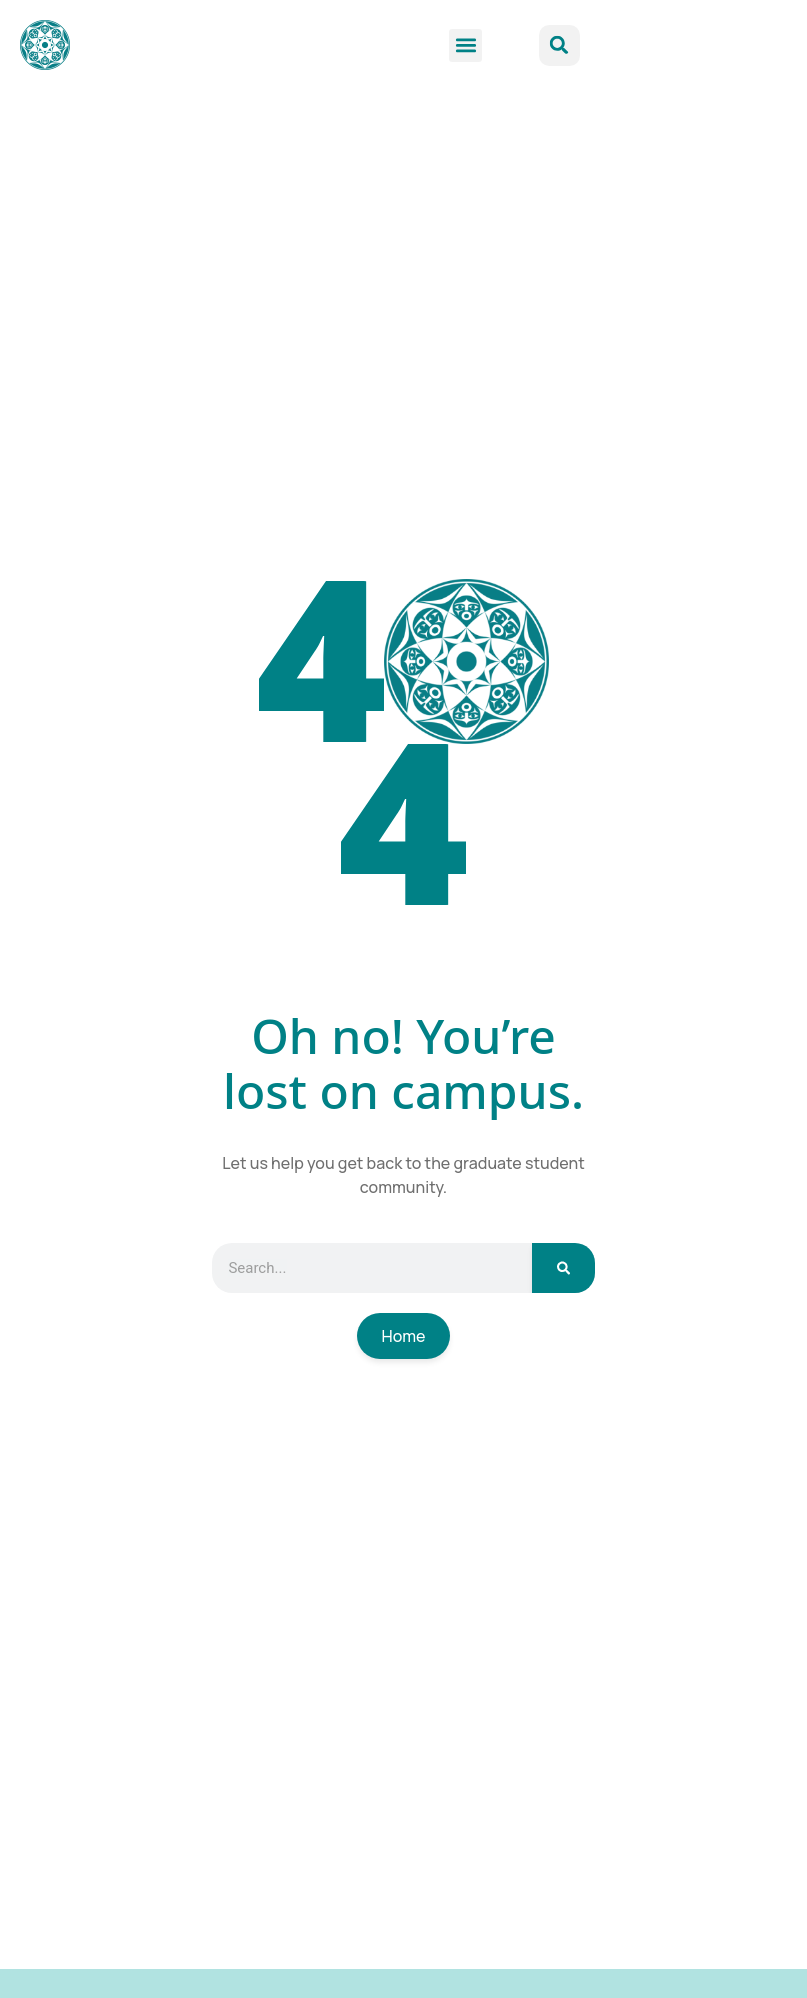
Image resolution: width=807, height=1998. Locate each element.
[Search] (563, 1268)
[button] (465, 45)
